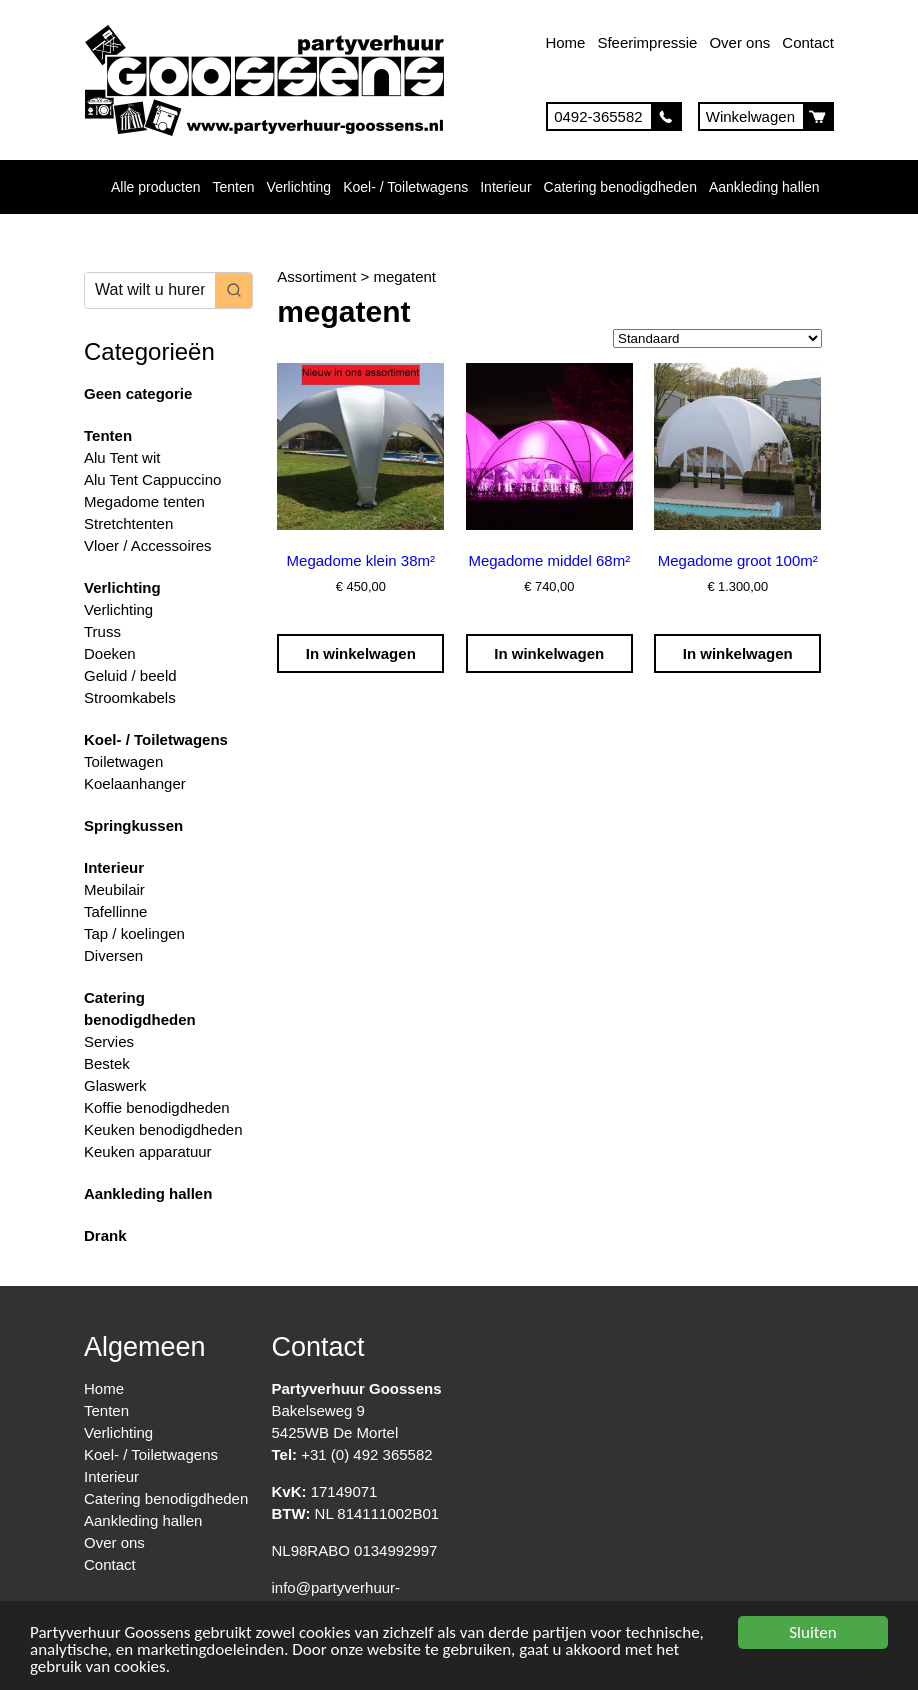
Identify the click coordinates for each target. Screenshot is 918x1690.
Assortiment (316, 276)
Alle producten (156, 187)
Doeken (110, 653)
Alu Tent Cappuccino (152, 479)
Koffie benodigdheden (157, 1107)
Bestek (107, 1063)
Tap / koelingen (134, 933)
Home (565, 42)
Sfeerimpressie (647, 42)
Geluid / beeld (130, 675)
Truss (102, 631)
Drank (105, 1235)
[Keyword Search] (150, 290)
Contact (808, 42)
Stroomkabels (130, 697)
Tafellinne (115, 911)
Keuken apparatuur (148, 1151)
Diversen (113, 955)
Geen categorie (138, 393)
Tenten (234, 187)
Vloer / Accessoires (148, 545)
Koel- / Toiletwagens (405, 187)
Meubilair (114, 889)
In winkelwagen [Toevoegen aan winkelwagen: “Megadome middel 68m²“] (549, 653)
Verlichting (299, 187)
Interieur (505, 187)
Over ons (739, 42)
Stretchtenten (128, 523)
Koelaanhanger (135, 783)
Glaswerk (115, 1085)
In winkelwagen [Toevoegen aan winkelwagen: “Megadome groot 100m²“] (738, 653)
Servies (109, 1041)
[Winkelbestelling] (717, 338)
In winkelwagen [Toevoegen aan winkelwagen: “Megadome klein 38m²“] (361, 653)
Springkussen (133, 825)
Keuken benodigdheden (163, 1129)
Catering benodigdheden (620, 187)
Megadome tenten (144, 501)
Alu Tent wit (122, 457)
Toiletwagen (123, 761)
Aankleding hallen (764, 187)
